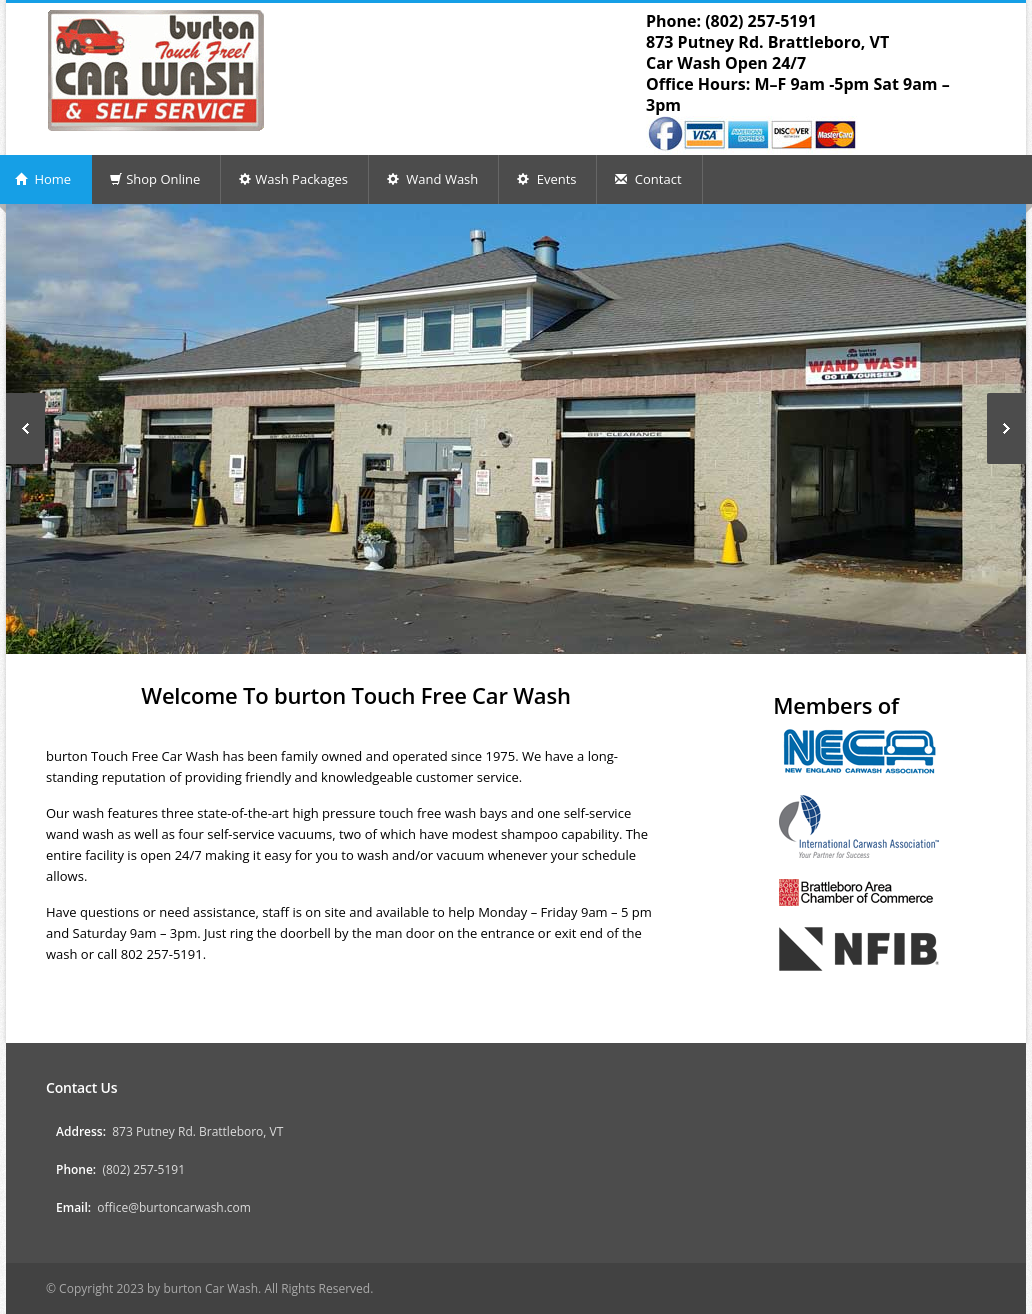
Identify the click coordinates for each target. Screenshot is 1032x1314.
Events (546, 179)
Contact (648, 179)
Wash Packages (293, 179)
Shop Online (155, 179)
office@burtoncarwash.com (174, 1207)
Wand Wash (432, 179)
